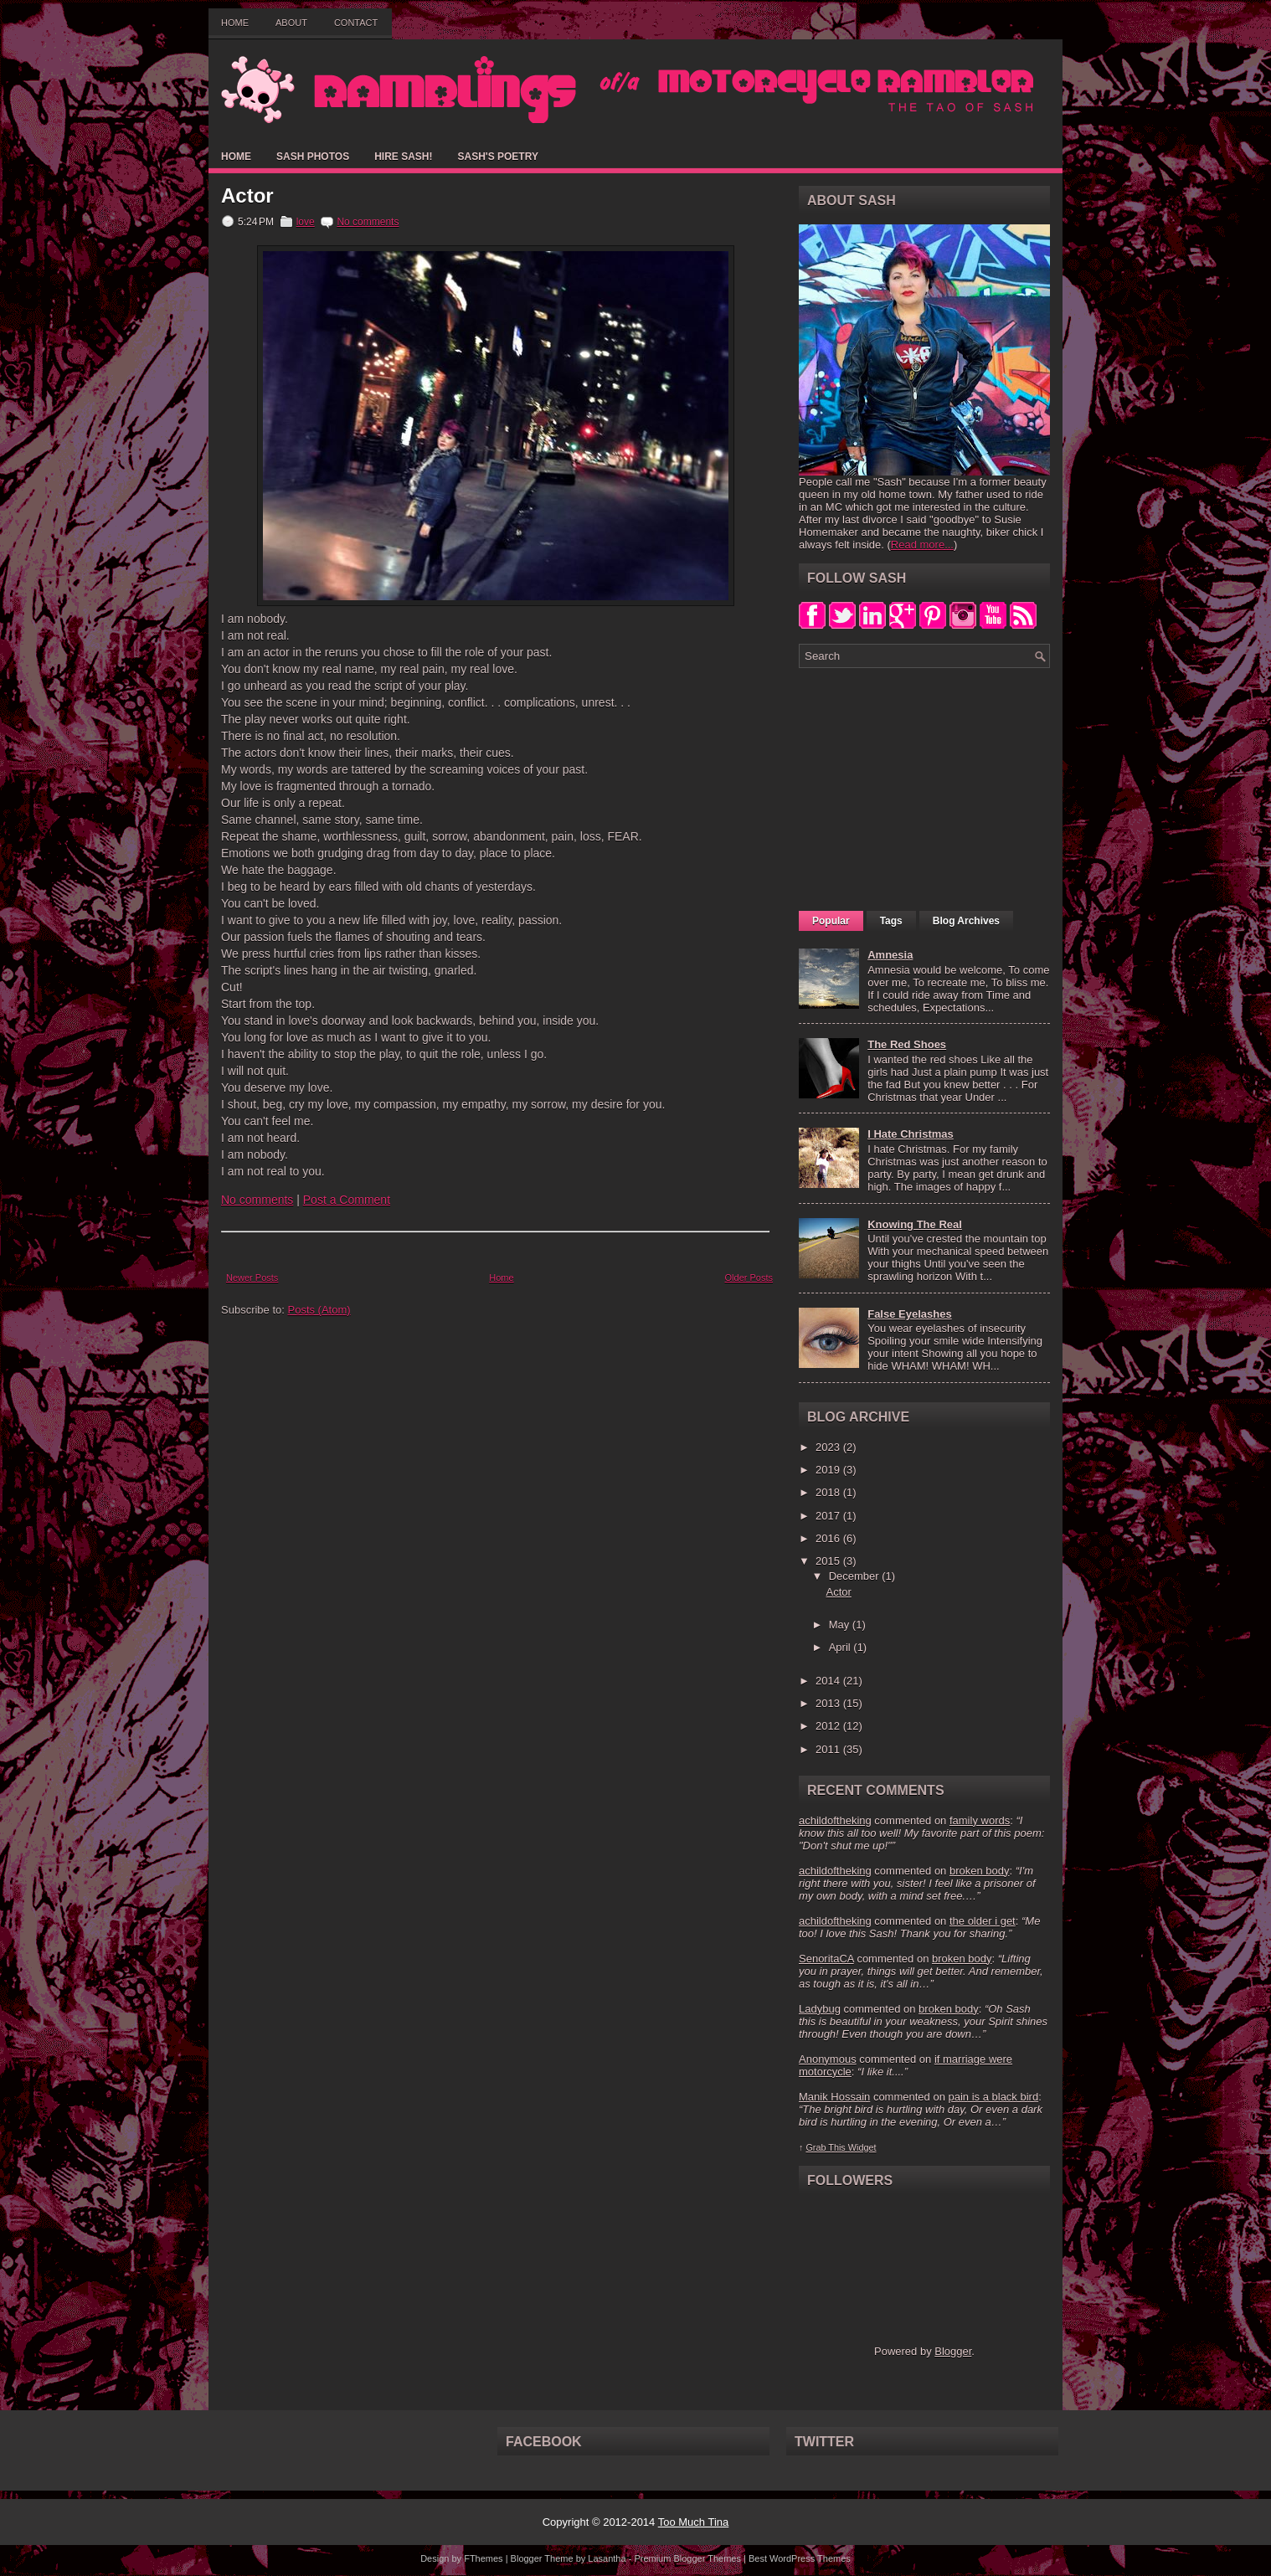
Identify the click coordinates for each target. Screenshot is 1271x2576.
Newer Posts (252, 1278)
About (291, 23)
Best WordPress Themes (800, 2558)
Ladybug (820, 2009)
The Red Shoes (906, 1044)
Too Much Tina (693, 2522)
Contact (356, 23)
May (840, 1624)
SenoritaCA (826, 1958)
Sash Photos (312, 156)
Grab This (826, 2147)
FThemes (483, 2558)
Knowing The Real (914, 1224)
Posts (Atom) (319, 1309)
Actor (247, 196)
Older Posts (749, 1278)
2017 (829, 1515)
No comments (368, 222)
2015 (829, 1561)
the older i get (982, 1921)
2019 (829, 1469)
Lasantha (606, 2558)
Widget (862, 2147)
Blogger (952, 2351)
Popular (831, 921)
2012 (829, 1726)
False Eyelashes (909, 1314)
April (841, 1647)
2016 (829, 1538)
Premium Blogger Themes (687, 2558)
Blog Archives (966, 921)
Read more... (922, 544)
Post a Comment (346, 1199)
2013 (829, 1703)
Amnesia (890, 955)
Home (235, 23)
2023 (829, 1447)
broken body (979, 1870)
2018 (829, 1492)
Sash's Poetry (497, 156)
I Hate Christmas (910, 1134)
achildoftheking (835, 1820)
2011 (829, 1749)
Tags (891, 921)
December (855, 1576)
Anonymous (828, 2059)
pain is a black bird (993, 2096)
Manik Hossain (834, 2096)
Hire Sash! (403, 156)
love (305, 222)
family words (979, 1820)
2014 (829, 1680)
